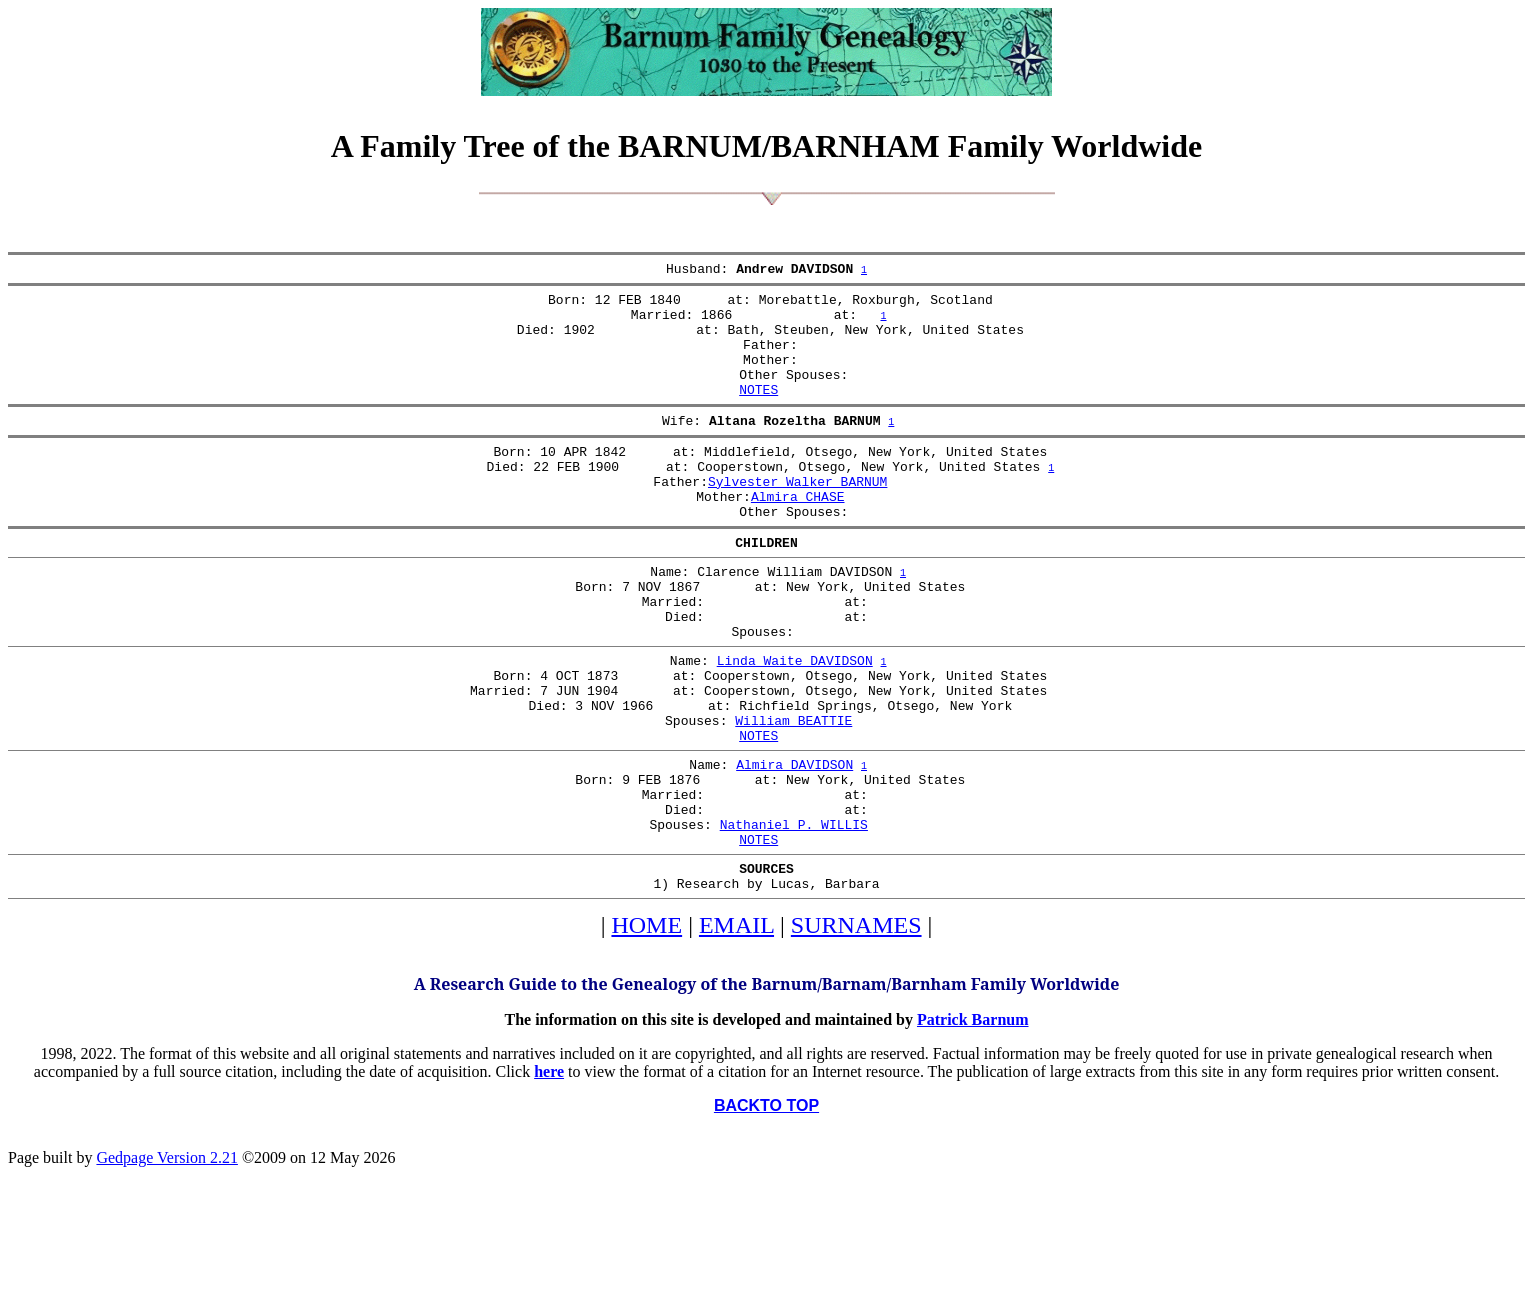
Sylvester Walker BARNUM (797, 517)
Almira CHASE (798, 535)
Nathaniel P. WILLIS (794, 917)
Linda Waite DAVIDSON (795, 723)
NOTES (758, 413)
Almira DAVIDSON (794, 845)
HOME (646, 1027)
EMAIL (736, 1027)
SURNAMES (856, 1027)
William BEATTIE (793, 795)
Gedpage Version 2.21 (166, 1259)
